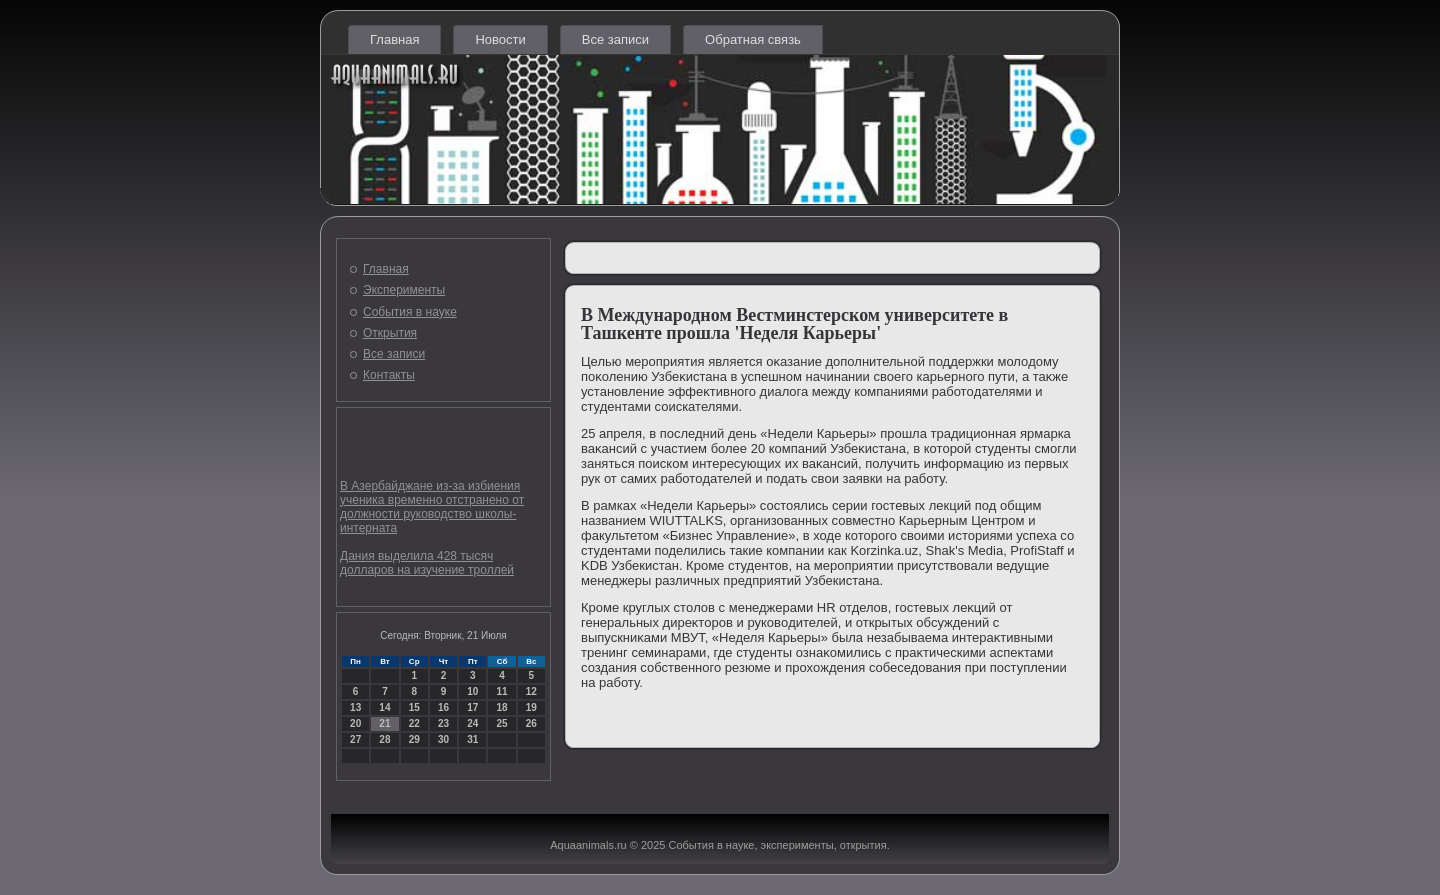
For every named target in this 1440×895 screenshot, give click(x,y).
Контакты (389, 375)
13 (355, 707)
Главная (394, 39)
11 (501, 691)
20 (355, 723)
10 (472, 691)
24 (472, 723)
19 (531, 707)
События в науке (410, 312)
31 (472, 739)
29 (414, 739)
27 (355, 739)
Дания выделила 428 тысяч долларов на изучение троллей (427, 563)
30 (443, 739)
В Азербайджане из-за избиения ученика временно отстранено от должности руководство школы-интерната (432, 507)
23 (443, 723)
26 (531, 723)
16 (443, 707)
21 (384, 723)
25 (501, 723)
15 (414, 707)
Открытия (390, 333)
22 (414, 723)
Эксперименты (404, 290)
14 (384, 707)
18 (501, 707)
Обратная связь (753, 39)
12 (531, 691)
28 (384, 739)
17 (472, 707)
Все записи (615, 39)
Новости (500, 39)
